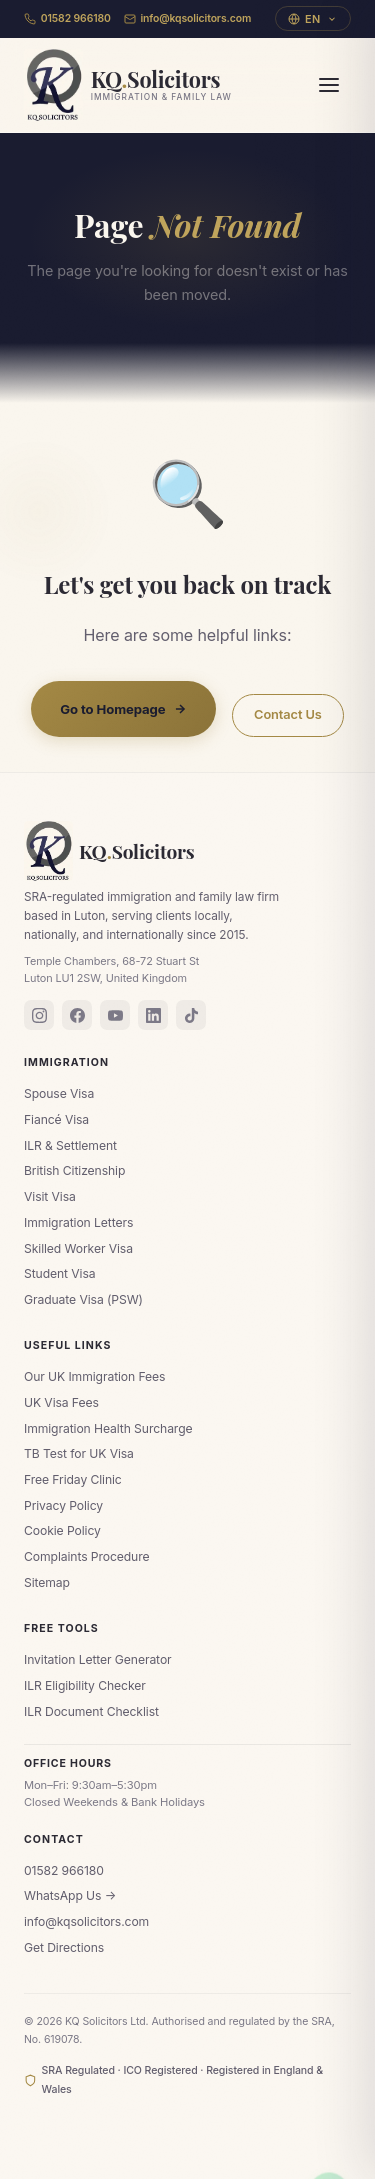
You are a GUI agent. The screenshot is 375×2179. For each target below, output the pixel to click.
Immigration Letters (78, 1222)
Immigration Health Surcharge (108, 1428)
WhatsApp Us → (70, 1895)
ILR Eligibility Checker (85, 1685)
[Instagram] (39, 1015)
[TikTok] (191, 1015)
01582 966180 (67, 18)
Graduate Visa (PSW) (83, 1299)
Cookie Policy (62, 1530)
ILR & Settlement (70, 1145)
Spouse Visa (59, 1093)
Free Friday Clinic (73, 1479)
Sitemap (47, 1582)
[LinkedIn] (153, 1015)
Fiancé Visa (56, 1119)
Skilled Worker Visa (78, 1248)
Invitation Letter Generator (98, 1659)
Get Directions (64, 1947)
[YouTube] (115, 1015)
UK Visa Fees (61, 1402)
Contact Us (288, 715)
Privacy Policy (63, 1505)
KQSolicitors (109, 851)
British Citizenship (74, 1170)
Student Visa (60, 1273)
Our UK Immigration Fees (94, 1376)
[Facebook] (77, 1015)
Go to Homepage (123, 709)
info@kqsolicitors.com (188, 18)
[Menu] (329, 85)
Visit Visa (50, 1196)
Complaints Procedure (86, 1556)
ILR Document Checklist (91, 1711)
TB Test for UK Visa (79, 1453)
